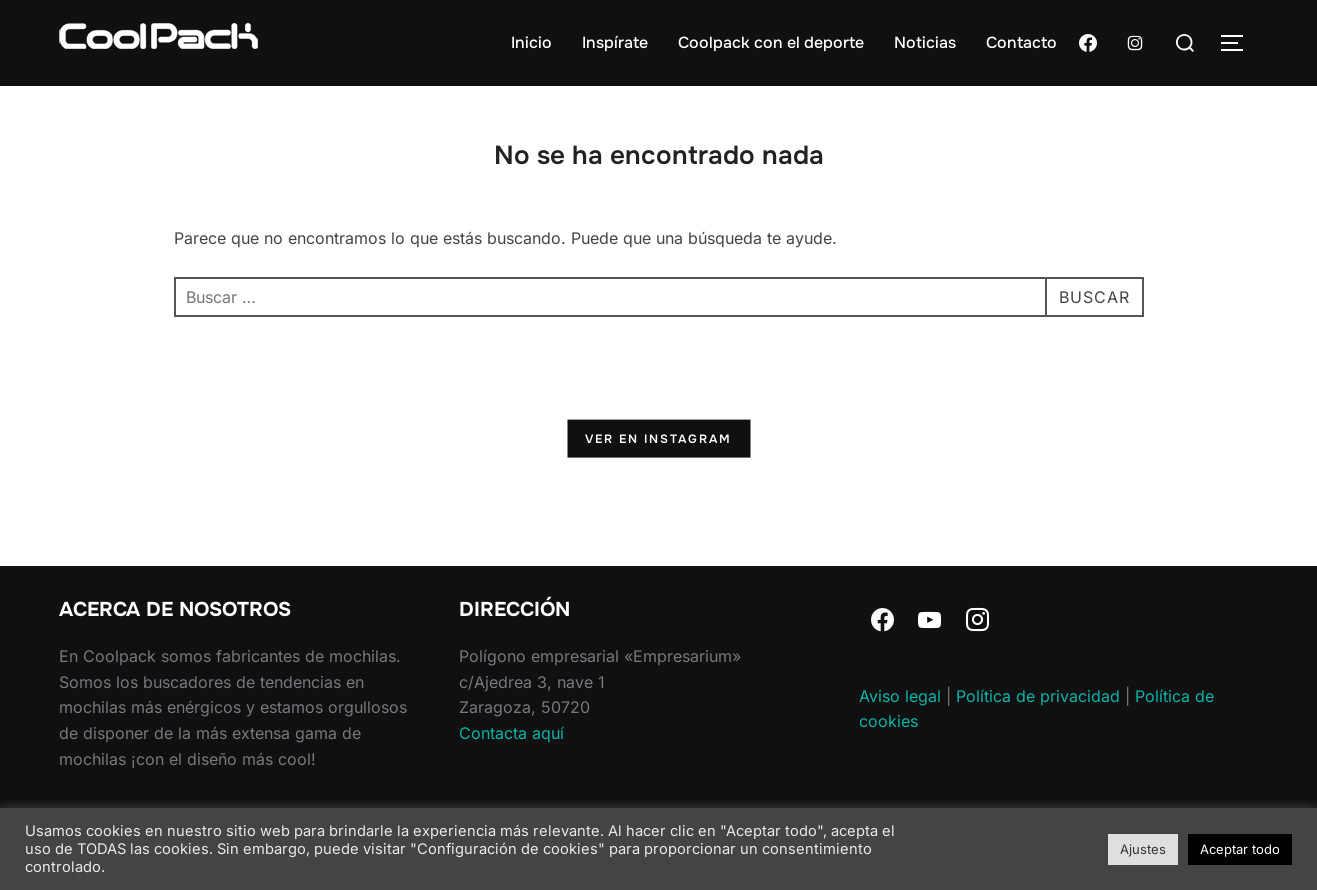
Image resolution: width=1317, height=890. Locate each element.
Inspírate (615, 42)
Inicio (531, 42)
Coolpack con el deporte (771, 42)
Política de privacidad (1038, 696)
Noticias (925, 42)
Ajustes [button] (1143, 849)
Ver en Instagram (658, 438)
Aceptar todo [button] (1240, 849)
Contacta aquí (511, 733)
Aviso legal (900, 696)
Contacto (1021, 42)
